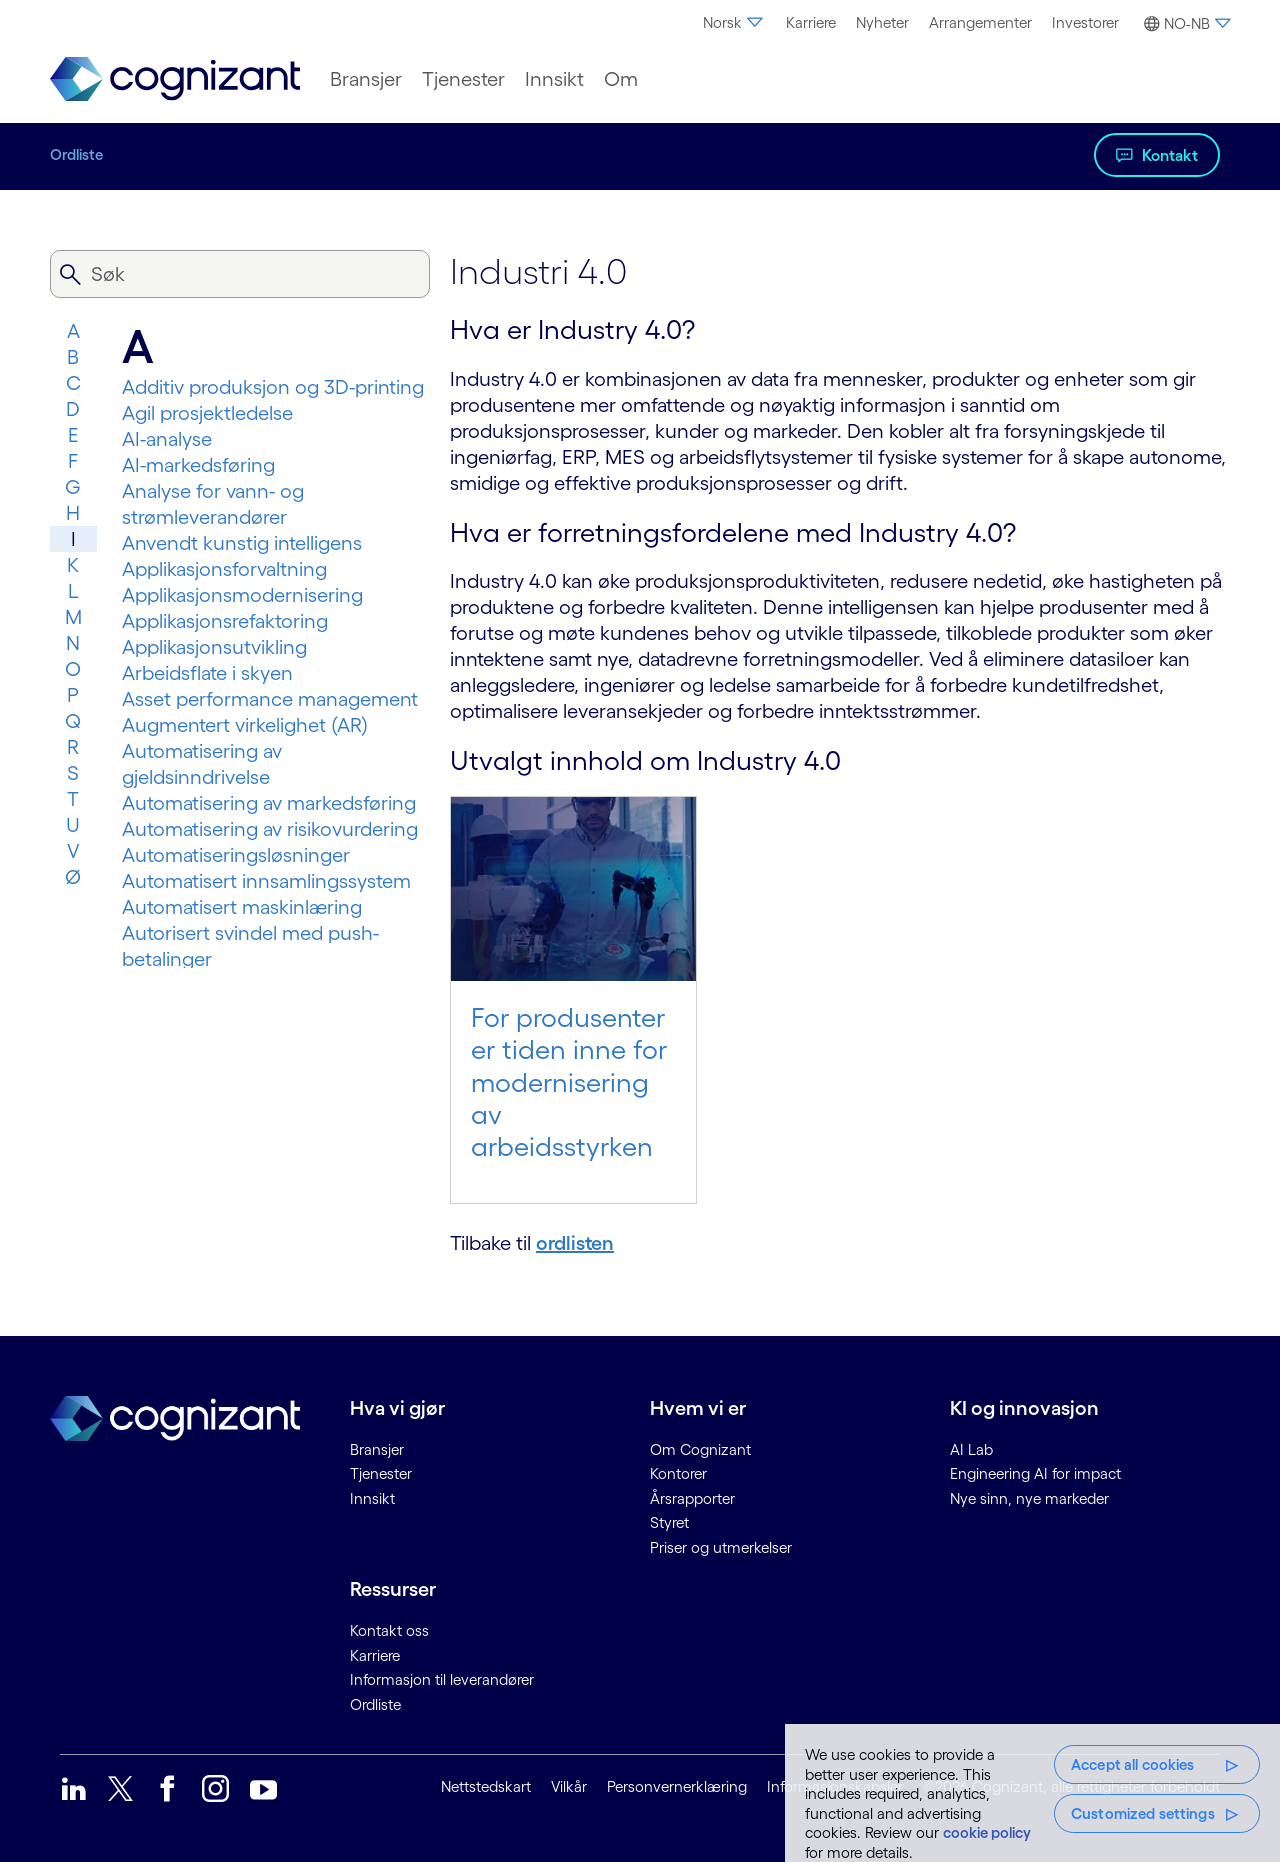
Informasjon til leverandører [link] (442, 1679)
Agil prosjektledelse (207, 413)
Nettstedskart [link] (486, 1786)
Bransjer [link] (377, 1449)
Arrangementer (980, 22)
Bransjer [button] (366, 79)
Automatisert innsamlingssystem (266, 881)
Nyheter (882, 22)
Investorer (1085, 22)
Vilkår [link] (569, 1786)
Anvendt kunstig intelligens (242, 543)
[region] (1032, 1793)
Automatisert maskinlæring (242, 907)
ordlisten (575, 1243)
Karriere (811, 22)
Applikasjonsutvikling (214, 647)
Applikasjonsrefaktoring (225, 621)
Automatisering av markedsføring (269, 803)
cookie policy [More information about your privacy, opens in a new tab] (987, 1832)
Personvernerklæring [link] (677, 1786)
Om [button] (621, 79)
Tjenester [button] (463, 79)
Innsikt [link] (372, 1498)
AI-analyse (167, 439)
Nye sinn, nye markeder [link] (1029, 1498)
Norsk (734, 22)
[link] (175, 79)
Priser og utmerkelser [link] (721, 1547)
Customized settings (1143, 1813)
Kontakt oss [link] (389, 1630)
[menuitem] (734, 23)
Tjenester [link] (381, 1473)
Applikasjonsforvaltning (224, 569)
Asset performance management (270, 699)
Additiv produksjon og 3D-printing (273, 387)
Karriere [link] (375, 1655)
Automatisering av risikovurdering (270, 829)
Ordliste (76, 154)
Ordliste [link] (375, 1704)
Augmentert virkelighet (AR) (245, 725)
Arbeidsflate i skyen (207, 673)
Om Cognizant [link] (700, 1449)
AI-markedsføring (198, 465)
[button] (1184, 24)
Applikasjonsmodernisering (242, 595)
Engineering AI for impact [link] (1035, 1473)
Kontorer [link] (678, 1473)
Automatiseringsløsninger (236, 855)
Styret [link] (669, 1522)
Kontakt (1170, 155)
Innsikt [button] (554, 79)
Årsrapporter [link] (692, 1498)
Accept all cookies (1133, 1764)
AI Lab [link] (971, 1449)
